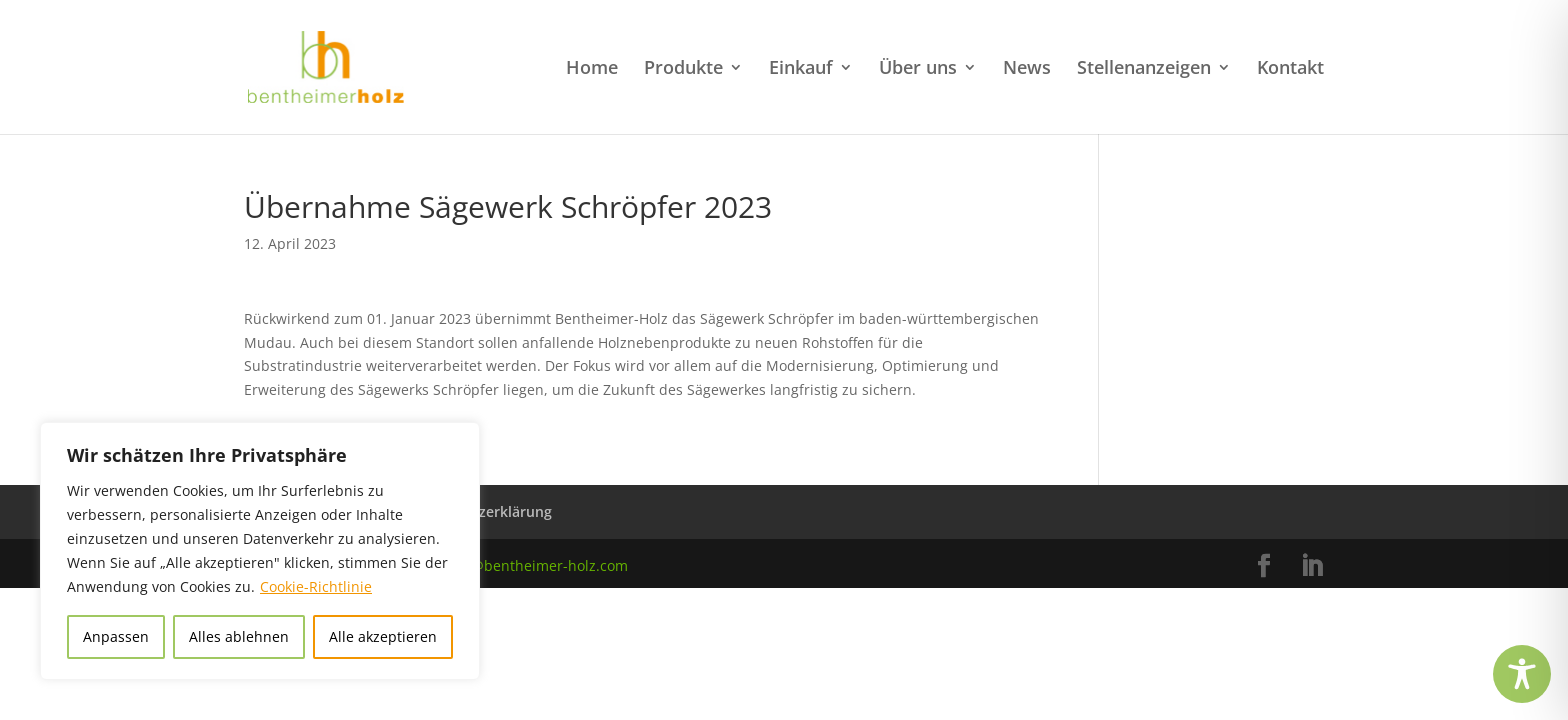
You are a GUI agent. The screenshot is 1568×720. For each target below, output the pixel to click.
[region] (260, 551)
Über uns (918, 69)
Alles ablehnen (239, 636)
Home (592, 69)
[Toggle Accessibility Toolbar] (1522, 674)
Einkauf (801, 69)
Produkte (683, 69)
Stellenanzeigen (1144, 69)
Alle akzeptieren (383, 636)
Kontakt (1290, 69)
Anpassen (116, 636)
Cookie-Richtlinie (316, 586)
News (1027, 69)
